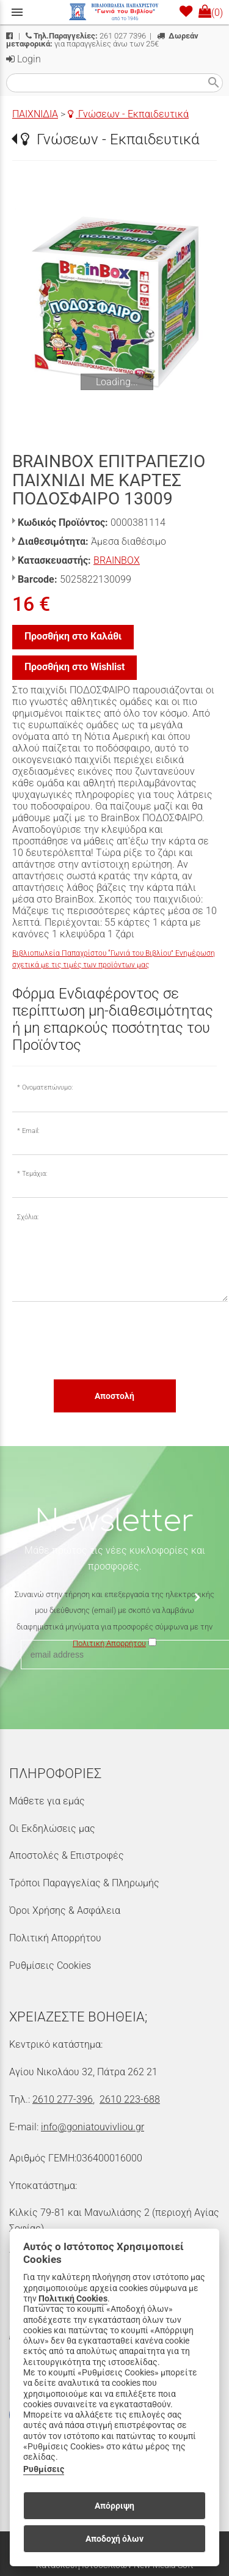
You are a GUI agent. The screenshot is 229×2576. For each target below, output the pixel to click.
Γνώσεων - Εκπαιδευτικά (128, 114)
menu (17, 12)
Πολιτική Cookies (72, 2299)
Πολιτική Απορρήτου (55, 1938)
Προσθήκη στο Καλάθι (73, 636)
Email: (30, 1131)
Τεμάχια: (34, 1174)
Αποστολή (114, 1396)
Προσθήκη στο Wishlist (74, 667)
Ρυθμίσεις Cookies (50, 1965)
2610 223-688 (130, 2099)
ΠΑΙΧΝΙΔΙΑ (35, 114)
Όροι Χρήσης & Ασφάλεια (64, 1910)
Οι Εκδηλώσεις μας (52, 1828)
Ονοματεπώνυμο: (47, 1087)
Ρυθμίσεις (43, 2469)
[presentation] (105, 1340)
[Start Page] (115, 12)
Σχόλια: (27, 1217)
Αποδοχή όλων (114, 2539)
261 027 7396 (86, 35)
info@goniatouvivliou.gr (92, 2127)
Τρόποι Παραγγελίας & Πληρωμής (84, 1883)
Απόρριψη (114, 2506)
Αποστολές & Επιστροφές (66, 1855)
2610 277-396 (62, 2099)
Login (23, 59)
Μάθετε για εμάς (47, 1801)
